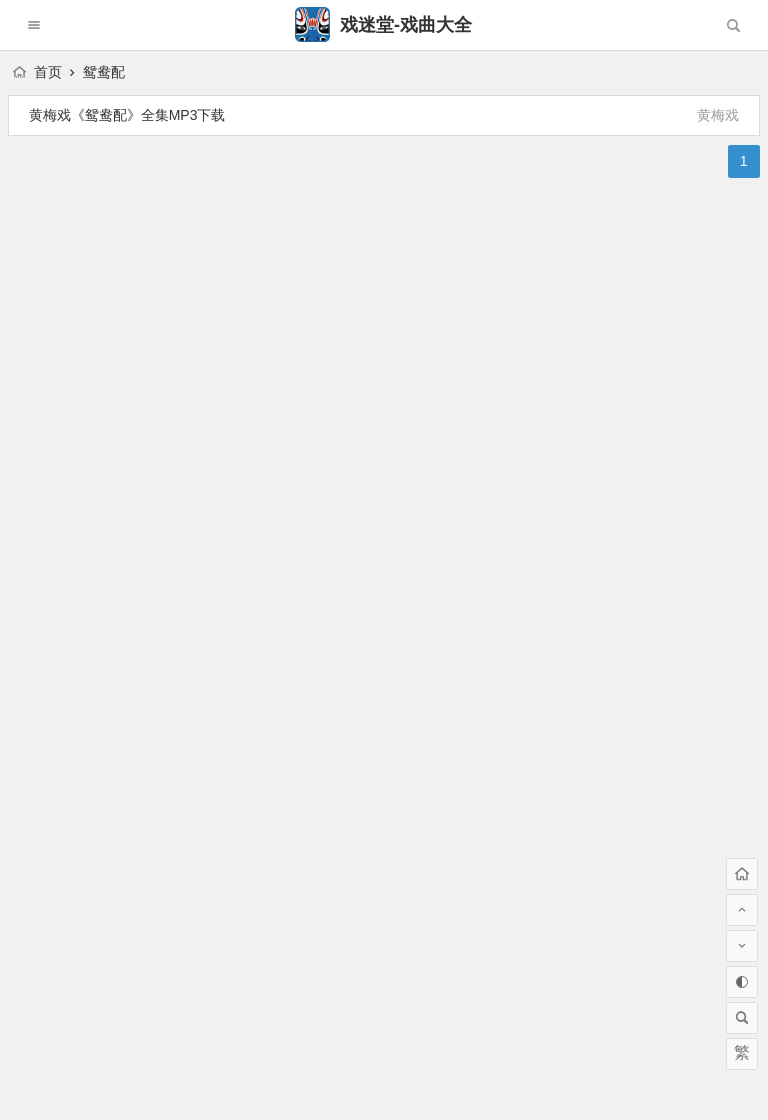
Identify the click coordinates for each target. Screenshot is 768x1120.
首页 (37, 72)
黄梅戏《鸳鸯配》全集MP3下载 (127, 115)
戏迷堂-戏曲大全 (383, 25)
